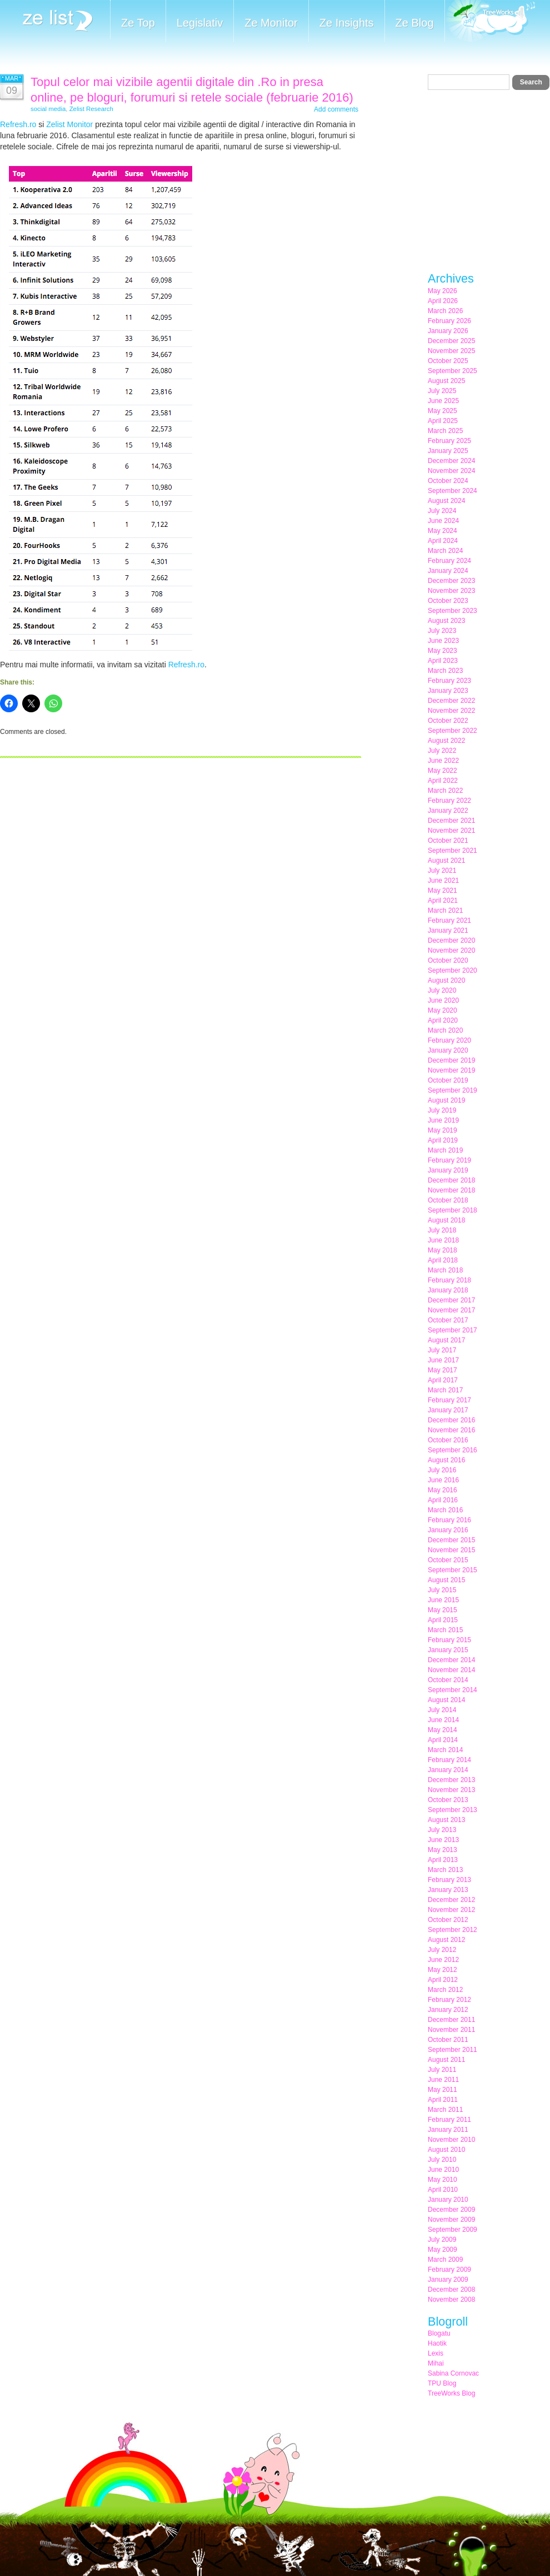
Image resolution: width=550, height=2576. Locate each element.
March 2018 (445, 1270)
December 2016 (451, 1420)
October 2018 (448, 1200)
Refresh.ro (18, 124)
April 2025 (443, 421)
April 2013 (443, 1860)
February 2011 (449, 2120)
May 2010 (442, 2179)
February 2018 (449, 1280)
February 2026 (449, 321)
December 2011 (451, 2020)
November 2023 (451, 591)
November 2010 (451, 2140)
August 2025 (446, 381)
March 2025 (445, 431)
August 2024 (446, 501)
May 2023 (442, 651)
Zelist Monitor (69, 124)
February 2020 (449, 1040)
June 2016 (443, 1480)
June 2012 (443, 1960)
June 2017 (443, 1360)
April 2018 (443, 1260)
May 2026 (442, 291)
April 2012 (443, 1980)
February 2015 (449, 1640)
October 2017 (448, 1320)
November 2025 (451, 351)
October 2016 (448, 1440)
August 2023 (446, 621)
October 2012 (448, 1920)
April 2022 (443, 780)
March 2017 (445, 1390)
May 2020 (442, 1010)
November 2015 (451, 1550)
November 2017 (451, 1310)
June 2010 (443, 2170)
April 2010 (443, 2189)
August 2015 (446, 1580)
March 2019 (445, 1150)
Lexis (435, 2353)
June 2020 (443, 1000)
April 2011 (443, 2100)
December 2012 (451, 1900)
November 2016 (451, 1430)
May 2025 (442, 411)
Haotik (437, 2343)
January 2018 (448, 1290)
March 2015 (445, 1630)
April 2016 (443, 1500)
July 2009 (442, 2239)
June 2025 (443, 401)
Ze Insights (346, 23)
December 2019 (451, 1060)
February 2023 (449, 681)
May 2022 (442, 770)
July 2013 (442, 1830)
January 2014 (448, 1770)
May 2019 (442, 1130)
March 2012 (445, 1990)
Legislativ (200, 23)
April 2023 (443, 661)
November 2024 (451, 471)
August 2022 (446, 740)
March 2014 (445, 1750)
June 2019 (443, 1120)
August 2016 (446, 1460)
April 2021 (443, 900)
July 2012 (442, 1950)
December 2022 (451, 701)
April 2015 (443, 1620)
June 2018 (443, 1240)
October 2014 (448, 1680)
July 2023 (442, 631)
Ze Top (138, 23)
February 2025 (449, 441)
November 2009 (451, 2219)
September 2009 (452, 2229)
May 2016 (442, 1490)
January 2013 (448, 1890)
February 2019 (449, 1160)
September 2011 (452, 2050)
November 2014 (451, 1670)
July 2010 (442, 2160)
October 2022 (448, 720)
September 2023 (452, 611)
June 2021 (443, 880)
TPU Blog (442, 2383)
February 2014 (449, 1760)
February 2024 (449, 561)
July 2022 (442, 750)
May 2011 (442, 2090)
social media (48, 108)
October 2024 (448, 481)
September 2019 (452, 1090)
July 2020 (442, 990)
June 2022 (443, 760)
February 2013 (449, 1880)
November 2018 (451, 1190)
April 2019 (443, 1140)
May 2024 (442, 531)
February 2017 (449, 1400)
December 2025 (451, 341)
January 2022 (448, 810)
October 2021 (448, 840)
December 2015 (451, 1540)
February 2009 (449, 2269)
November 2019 (451, 1070)
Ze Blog (415, 23)
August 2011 (446, 2060)
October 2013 (448, 1800)
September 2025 (452, 371)
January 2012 (448, 2010)
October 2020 (448, 960)
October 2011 (448, 2040)
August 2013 (446, 1820)
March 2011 (445, 2110)
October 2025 (448, 361)
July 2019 (442, 1110)
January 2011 (448, 2130)
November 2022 (451, 711)
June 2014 (443, 1720)
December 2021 (451, 820)
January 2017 (448, 1410)
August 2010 (446, 2150)
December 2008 (451, 2289)
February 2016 (449, 1520)
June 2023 (443, 641)
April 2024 (443, 541)
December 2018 (451, 1180)
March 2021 (445, 910)
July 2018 (442, 1230)
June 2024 (443, 521)
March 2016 (445, 1510)
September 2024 (452, 491)
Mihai (436, 2363)
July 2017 (442, 1350)
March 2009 (445, 2259)
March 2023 (445, 671)
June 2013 (443, 1840)
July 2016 (442, 1470)
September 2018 (452, 1210)
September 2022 (452, 730)
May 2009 (442, 2249)
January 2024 (448, 571)
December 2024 (451, 461)
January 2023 (448, 691)
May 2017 (442, 1370)
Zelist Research (91, 108)
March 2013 (445, 1870)
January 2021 (448, 930)
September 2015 (452, 1570)
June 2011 (443, 2080)
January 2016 (448, 1530)
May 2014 (442, 1730)
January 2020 (448, 1050)
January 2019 (448, 1170)
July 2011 (442, 2070)
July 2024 (442, 511)
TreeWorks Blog (451, 2393)
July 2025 (442, 391)
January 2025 (448, 451)
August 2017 (446, 1340)
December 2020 (451, 940)
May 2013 (442, 1850)
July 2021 (442, 870)
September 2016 (452, 1450)
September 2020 (452, 970)
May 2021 (442, 890)
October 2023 (448, 601)
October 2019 (448, 1080)
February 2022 (449, 800)
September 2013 (452, 1810)
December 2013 (451, 1780)
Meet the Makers (490, 22)
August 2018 (446, 1220)
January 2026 (448, 331)
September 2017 (452, 1330)
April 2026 (443, 301)
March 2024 (445, 551)
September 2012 (452, 1930)
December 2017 (451, 1300)
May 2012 (442, 1970)
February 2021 (449, 920)
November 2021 (451, 830)
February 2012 (449, 2000)
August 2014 (446, 1700)
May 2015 (442, 1610)
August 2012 (446, 1940)
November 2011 (451, 2030)
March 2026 (445, 311)
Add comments (336, 109)
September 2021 (452, 850)
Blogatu (439, 2333)
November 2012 (451, 1910)
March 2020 (445, 1030)
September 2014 (452, 1690)
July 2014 (442, 1710)
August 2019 (446, 1100)
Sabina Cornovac (453, 2373)
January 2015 (448, 1650)
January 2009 (448, 2279)
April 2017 (443, 1380)
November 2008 (451, 2299)
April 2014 (443, 1740)
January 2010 (448, 2199)
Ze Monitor (271, 23)
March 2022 (445, 790)
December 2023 (451, 581)
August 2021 (446, 860)
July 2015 (442, 1590)
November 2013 (451, 1790)
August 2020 (446, 980)
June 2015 (443, 1600)
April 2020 (443, 1020)
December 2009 (451, 2209)
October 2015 (448, 1560)
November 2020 (451, 950)
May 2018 (442, 1250)
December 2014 (451, 1660)
